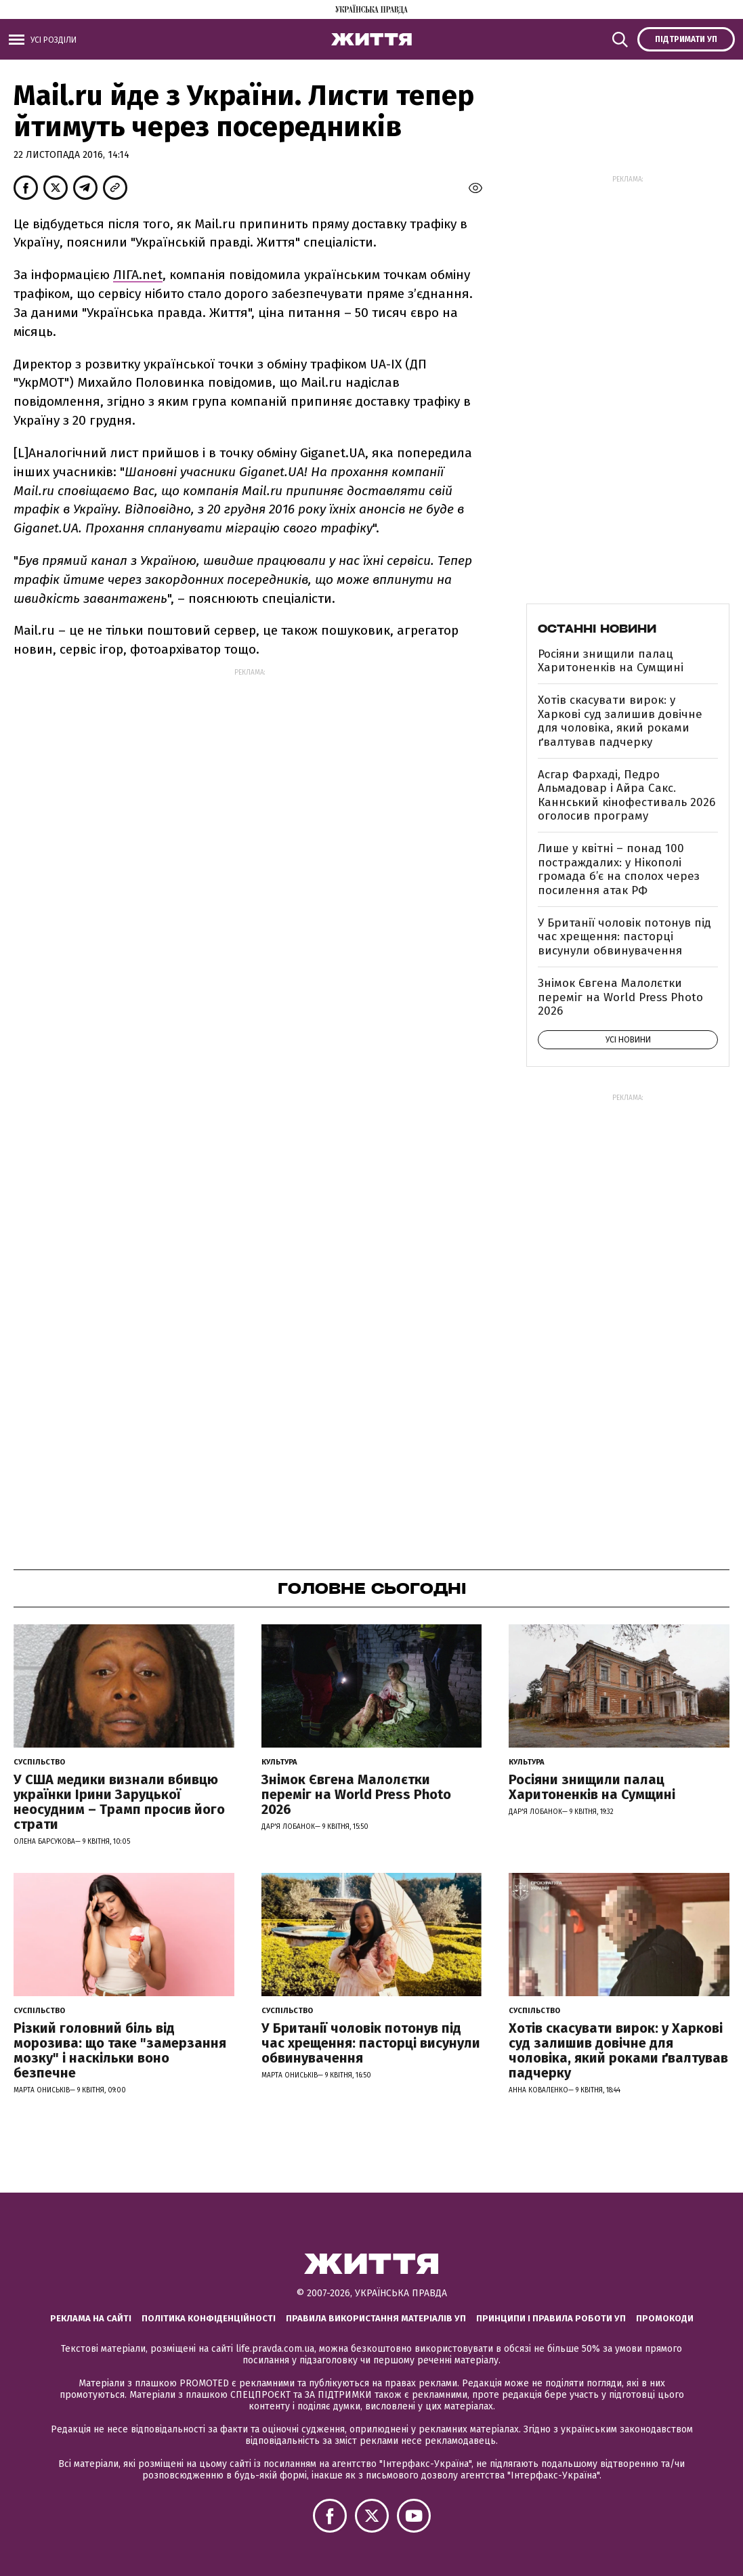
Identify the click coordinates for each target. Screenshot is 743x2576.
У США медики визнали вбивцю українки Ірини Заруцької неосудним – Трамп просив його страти (119, 1801)
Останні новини (597, 628)
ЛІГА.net (138, 274)
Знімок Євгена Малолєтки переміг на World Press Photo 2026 (620, 997)
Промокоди (665, 2318)
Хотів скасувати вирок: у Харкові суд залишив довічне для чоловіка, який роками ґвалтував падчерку (620, 720)
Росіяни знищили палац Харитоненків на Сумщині (610, 661)
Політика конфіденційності (209, 2318)
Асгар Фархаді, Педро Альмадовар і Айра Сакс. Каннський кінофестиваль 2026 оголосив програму (626, 795)
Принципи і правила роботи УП (551, 2318)
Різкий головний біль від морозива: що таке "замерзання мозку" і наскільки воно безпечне (120, 2050)
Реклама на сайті (90, 2318)
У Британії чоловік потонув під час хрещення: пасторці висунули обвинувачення (624, 937)
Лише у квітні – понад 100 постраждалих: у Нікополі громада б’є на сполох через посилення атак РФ (619, 869)
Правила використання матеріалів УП (376, 2318)
